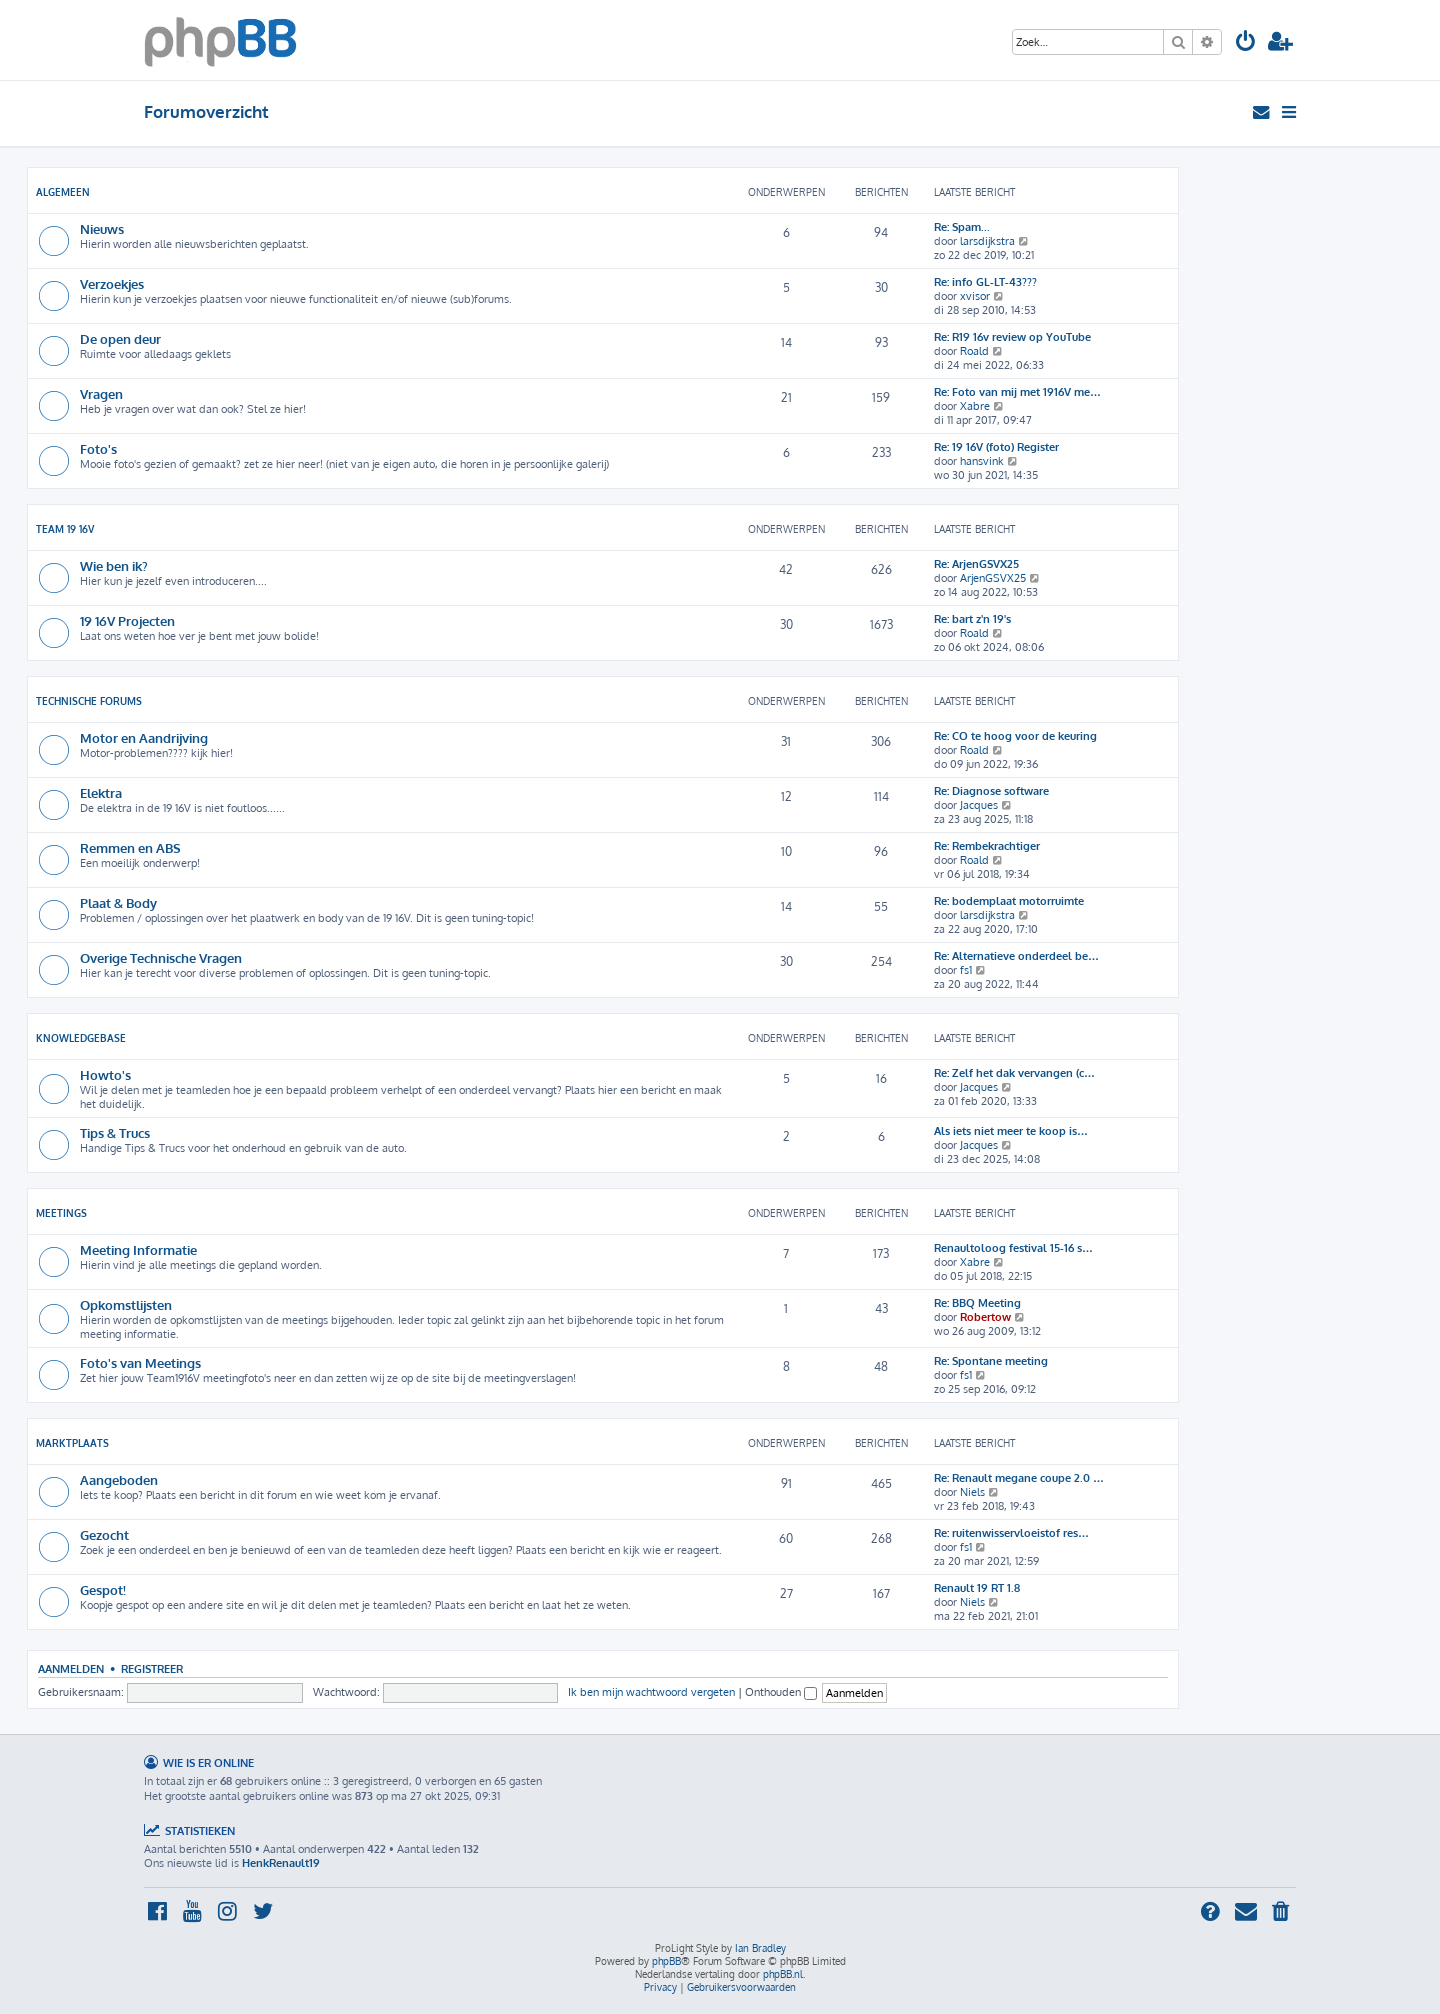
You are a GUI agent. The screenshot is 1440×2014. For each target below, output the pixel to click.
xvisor (975, 296)
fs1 (966, 970)
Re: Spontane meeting (991, 1361)
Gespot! (103, 1589)
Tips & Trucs (115, 1132)
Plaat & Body (118, 902)
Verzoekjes (112, 283)
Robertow (985, 1317)
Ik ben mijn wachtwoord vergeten (651, 1692)
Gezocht (104, 1534)
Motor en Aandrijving (144, 737)
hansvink (982, 461)
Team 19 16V (65, 529)
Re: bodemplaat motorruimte (1009, 901)
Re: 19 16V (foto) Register (996, 447)
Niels (972, 1492)
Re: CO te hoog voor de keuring (1015, 736)
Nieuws (102, 228)
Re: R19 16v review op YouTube (1012, 337)
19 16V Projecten (127, 620)
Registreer (152, 1668)
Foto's (98, 448)
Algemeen (63, 192)
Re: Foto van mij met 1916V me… (1017, 392)
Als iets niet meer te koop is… (1011, 1131)
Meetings (61, 1213)
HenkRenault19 (281, 1863)
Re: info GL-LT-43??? (985, 282)
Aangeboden (119, 1479)
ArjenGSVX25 (993, 578)
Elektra (101, 792)
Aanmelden (71, 1668)
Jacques (979, 805)
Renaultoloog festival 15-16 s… (1013, 1248)
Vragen (101, 393)
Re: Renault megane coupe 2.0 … (1019, 1478)
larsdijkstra (987, 241)
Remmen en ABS (130, 847)
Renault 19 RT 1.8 (977, 1588)
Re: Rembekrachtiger (987, 846)
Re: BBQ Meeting (977, 1303)
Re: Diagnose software (991, 791)
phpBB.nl (783, 1974)
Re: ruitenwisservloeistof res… (1011, 1533)
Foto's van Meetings (140, 1362)
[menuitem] (1246, 43)
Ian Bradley (760, 1948)
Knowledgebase (81, 1038)
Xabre (975, 406)
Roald (974, 351)
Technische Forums (89, 701)
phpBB (666, 1961)
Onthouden (781, 1692)
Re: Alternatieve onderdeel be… (1016, 956)
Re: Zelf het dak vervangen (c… (1014, 1073)
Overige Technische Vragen (161, 957)
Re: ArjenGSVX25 (976, 564)
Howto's (105, 1074)
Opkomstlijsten (126, 1304)
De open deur (120, 338)
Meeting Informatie (138, 1249)
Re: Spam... (962, 227)
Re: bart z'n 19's (972, 619)
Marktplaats (72, 1443)
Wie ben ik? (114, 565)
